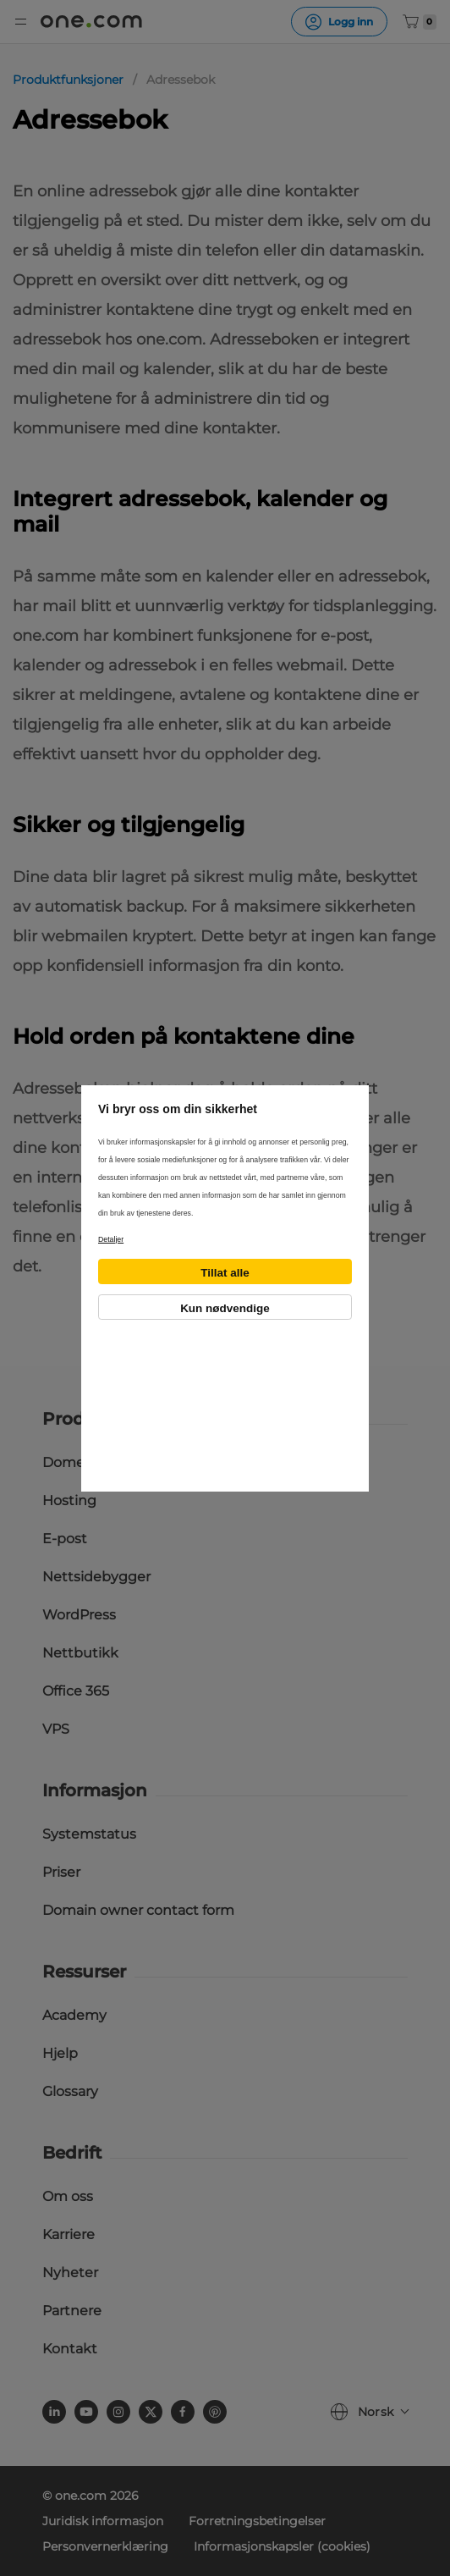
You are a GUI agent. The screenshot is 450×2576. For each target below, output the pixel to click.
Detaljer (110, 1239)
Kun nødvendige (225, 1308)
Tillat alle (225, 1272)
